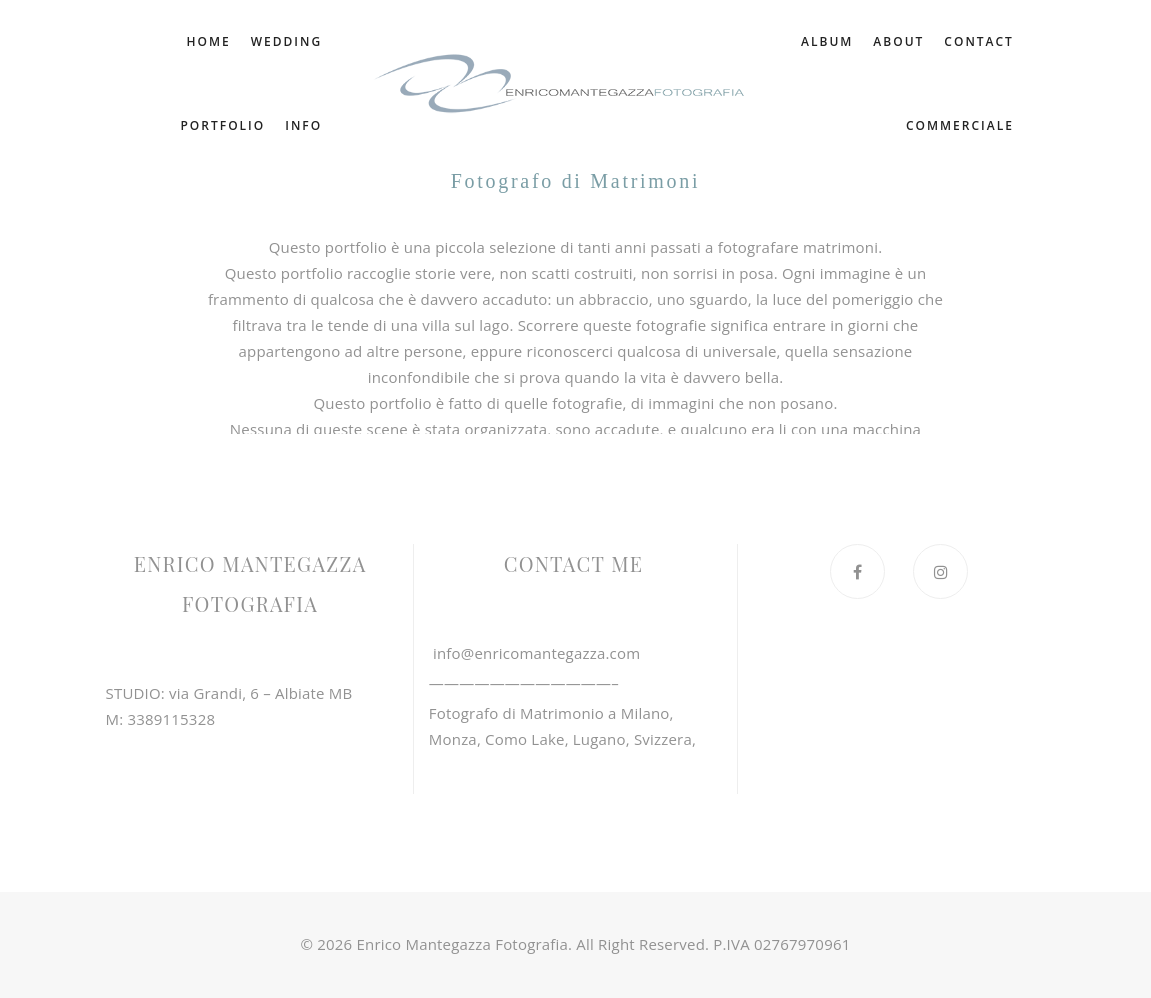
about (988, 41)
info (303, 125)
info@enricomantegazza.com (534, 653)
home (208, 41)
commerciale (960, 125)
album (917, 41)
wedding (285, 41)
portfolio (222, 125)
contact (851, 125)
